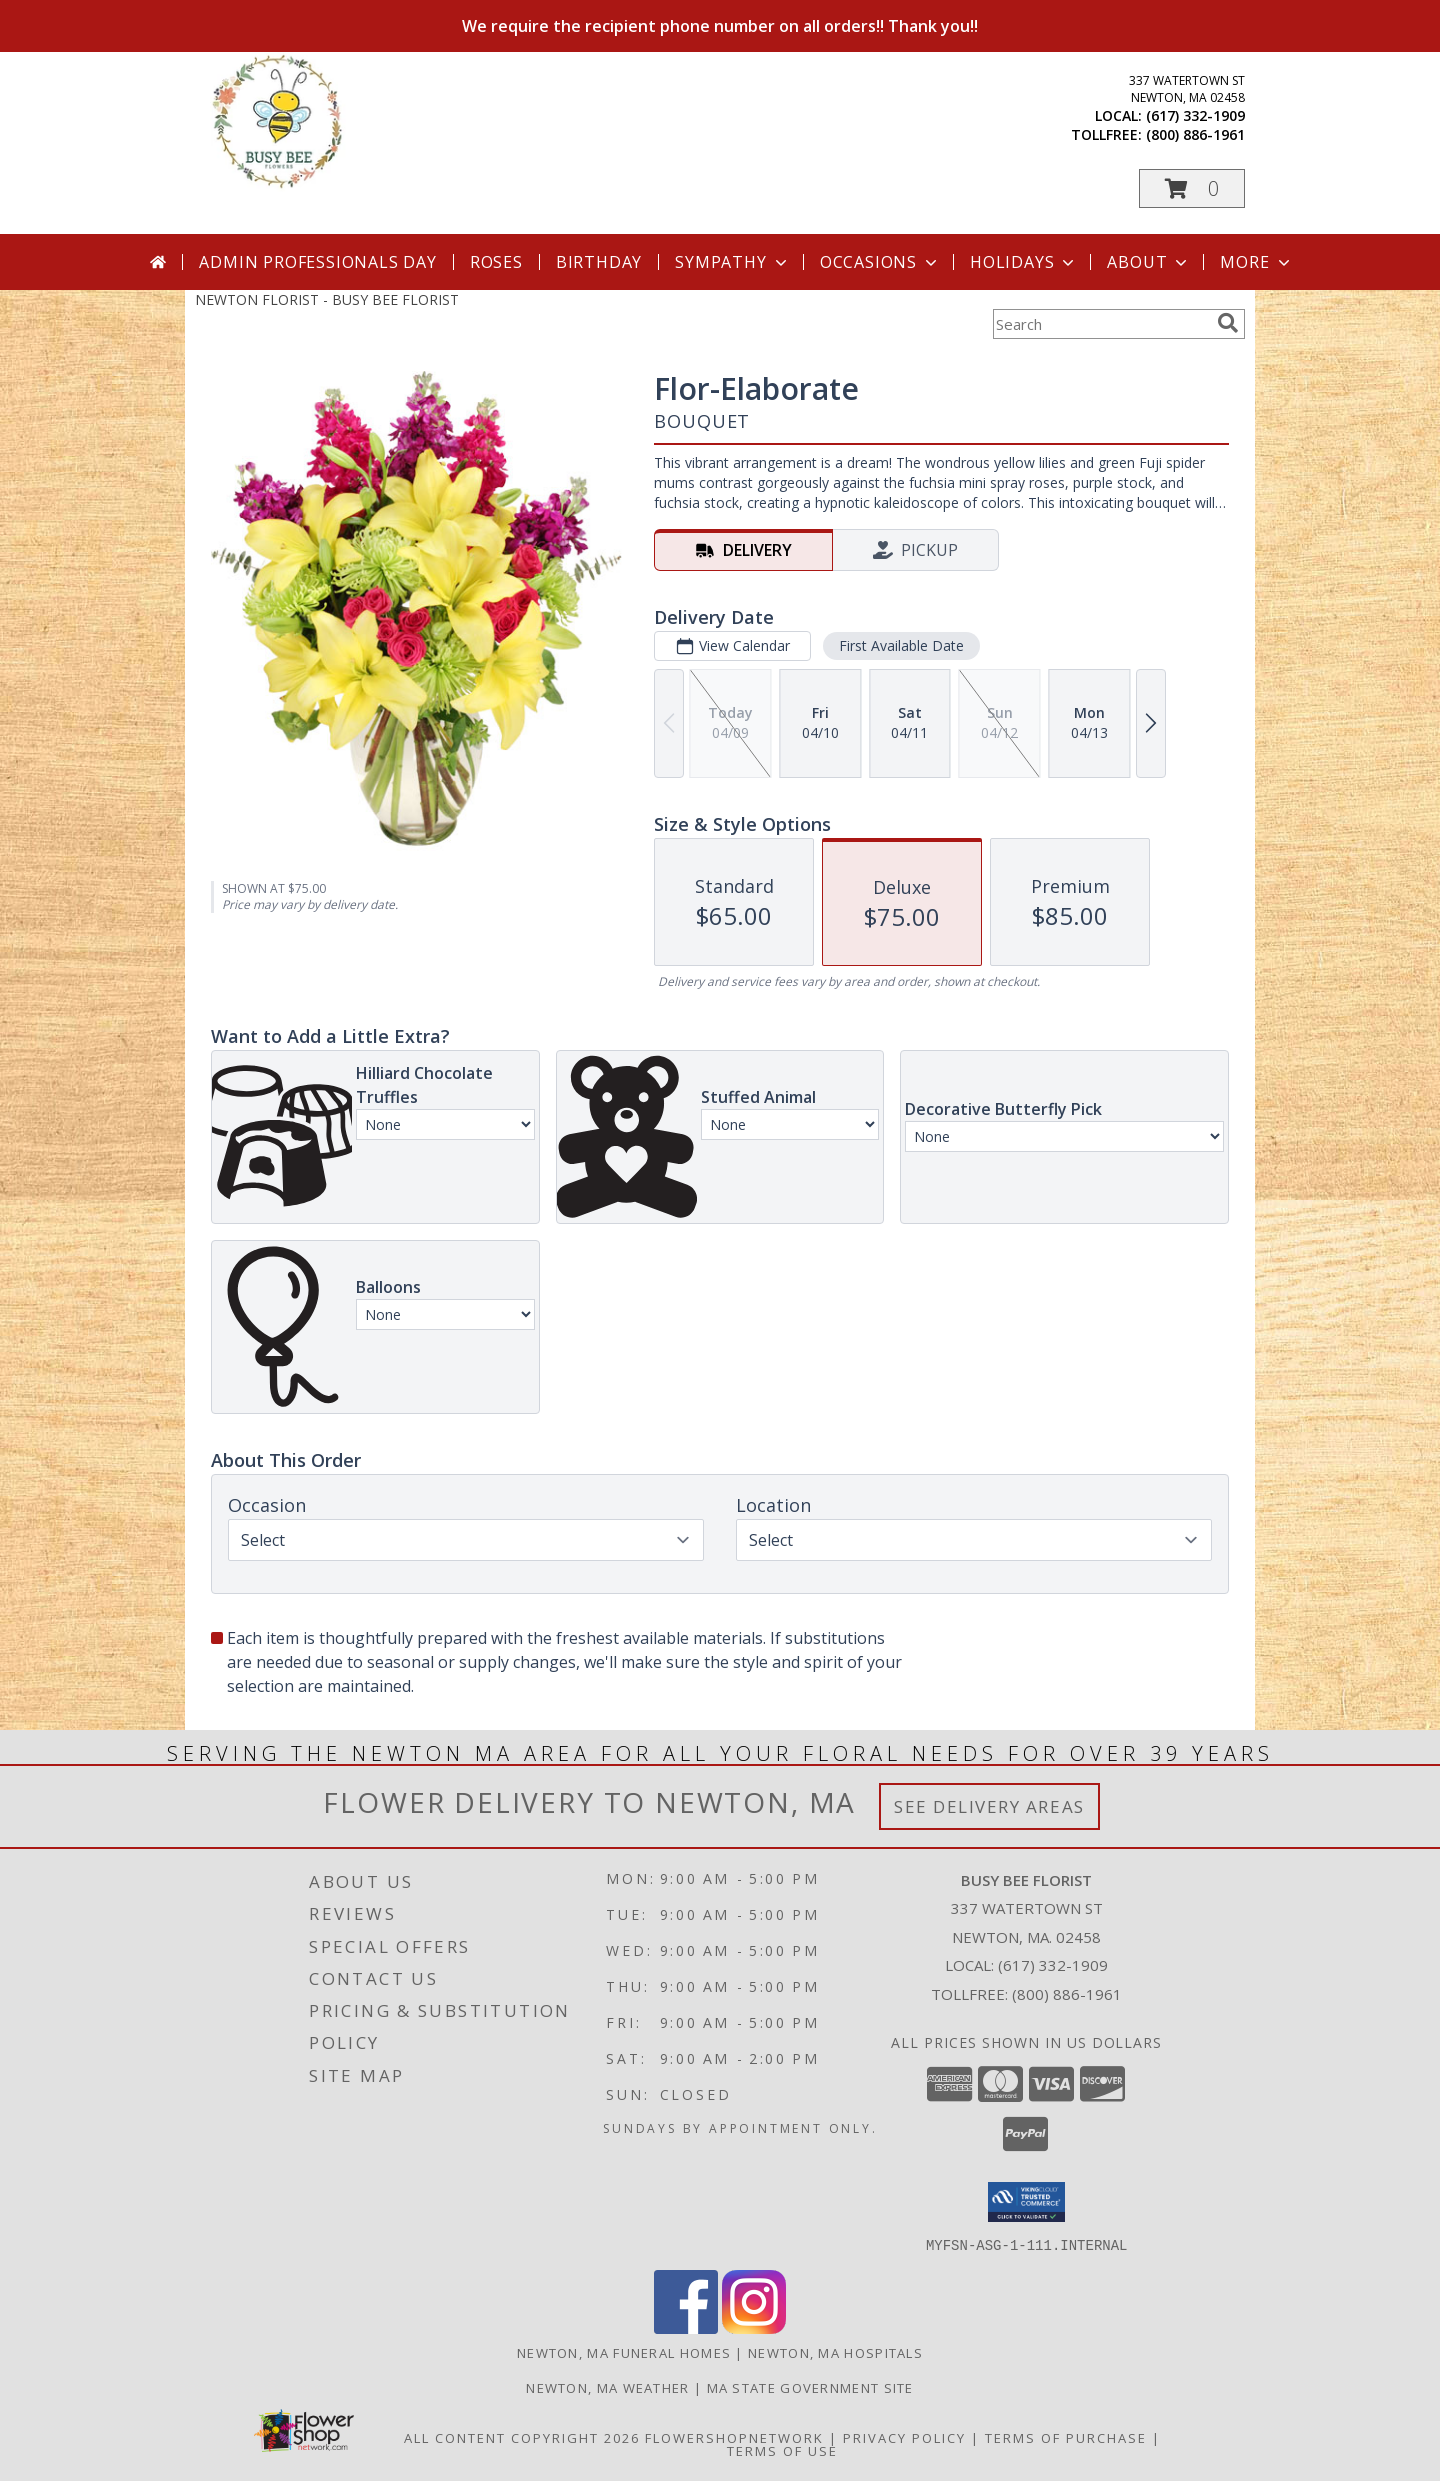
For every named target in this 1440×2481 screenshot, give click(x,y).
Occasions (880, 262)
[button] (1192, 188)
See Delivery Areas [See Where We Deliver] (989, 1806)
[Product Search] (1101, 324)
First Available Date (901, 645)
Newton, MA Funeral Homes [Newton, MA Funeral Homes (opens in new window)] (624, 2352)
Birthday (599, 262)
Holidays (1024, 262)
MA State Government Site (810, 2387)
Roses (496, 262)
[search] (1228, 323)
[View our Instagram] (754, 2327)
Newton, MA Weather (607, 2387)
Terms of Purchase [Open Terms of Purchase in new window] (1066, 2437)
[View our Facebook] (686, 2327)
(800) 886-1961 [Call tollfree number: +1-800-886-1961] (1195, 134)
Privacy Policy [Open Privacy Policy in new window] (904, 2437)
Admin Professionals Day (317, 262)
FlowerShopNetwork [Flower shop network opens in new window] (734, 2437)
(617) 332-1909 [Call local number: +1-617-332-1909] (1195, 115)
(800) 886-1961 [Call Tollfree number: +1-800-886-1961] (1067, 1994)
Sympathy (732, 262)
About (1149, 262)
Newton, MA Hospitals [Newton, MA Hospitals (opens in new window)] (835, 2352)
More (1256, 262)
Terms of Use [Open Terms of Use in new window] (782, 2450)
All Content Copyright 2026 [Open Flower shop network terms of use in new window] (522, 2437)
